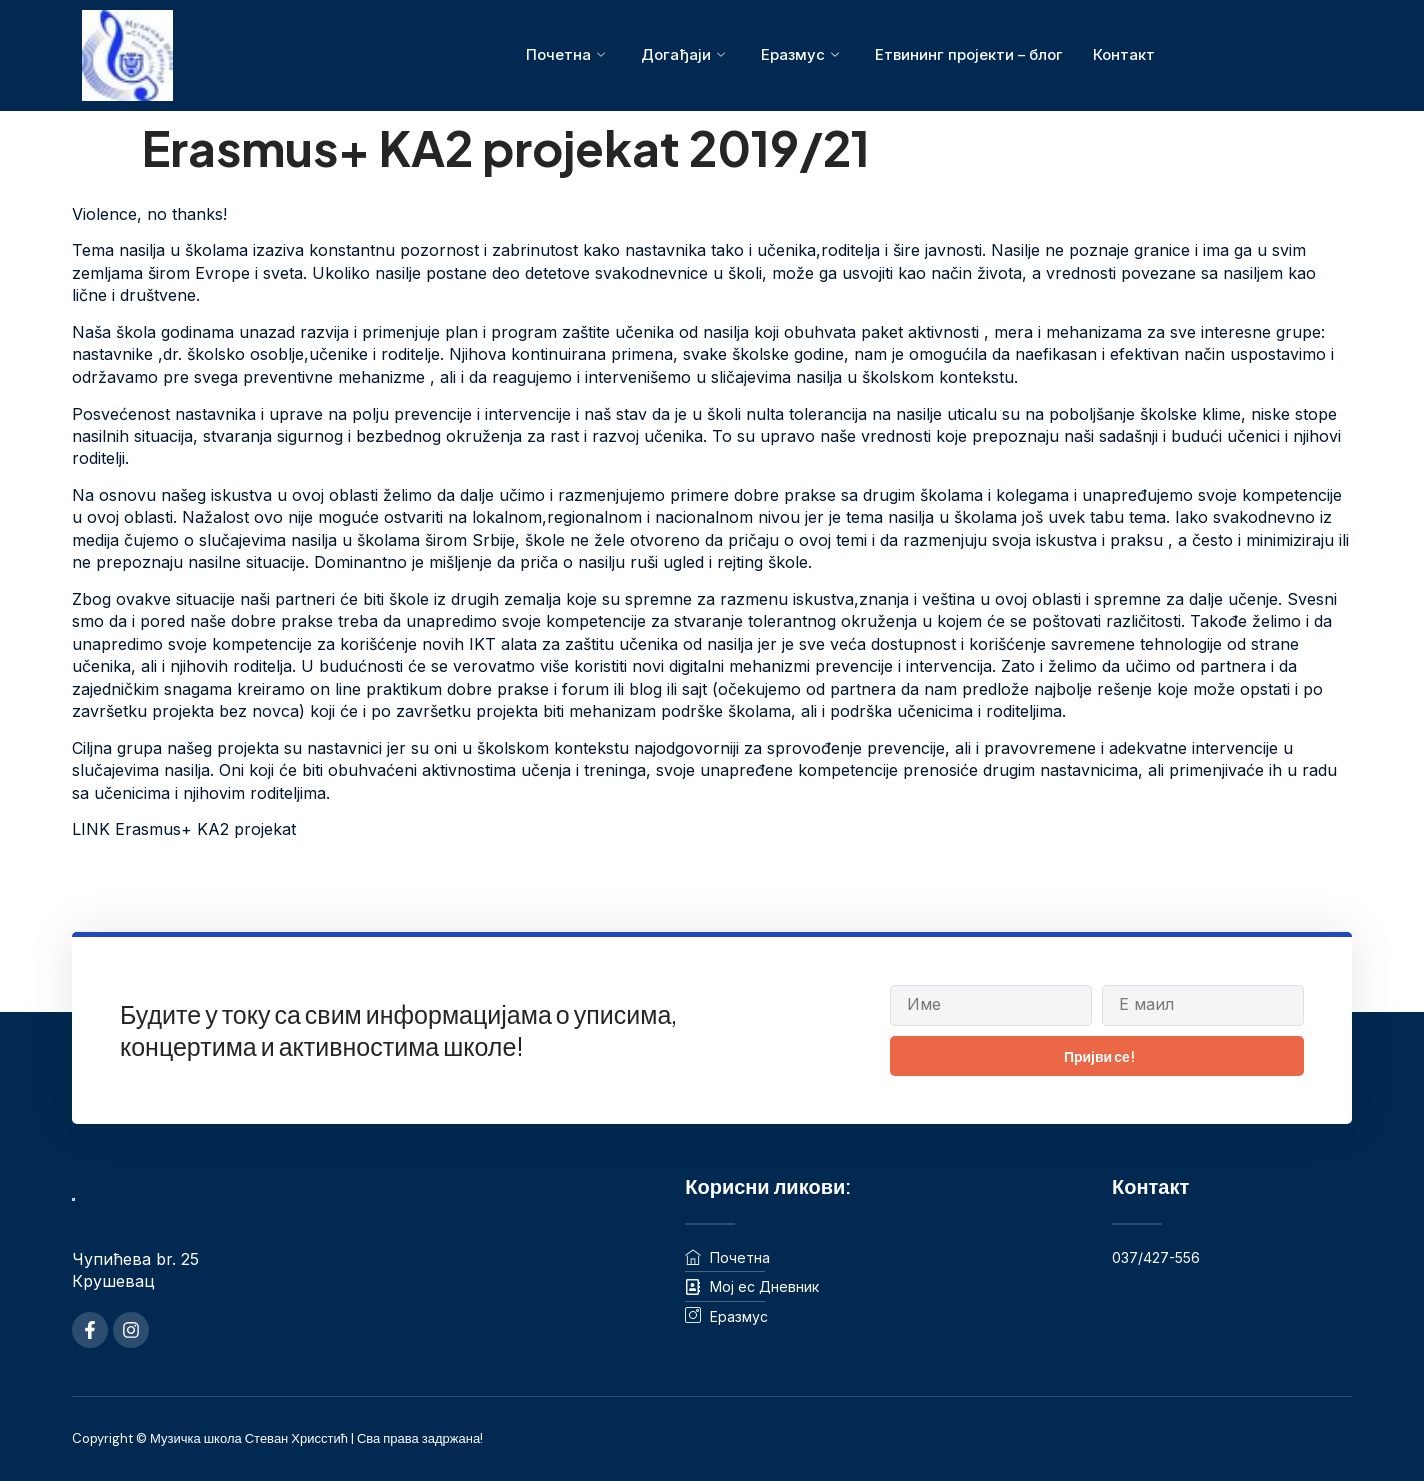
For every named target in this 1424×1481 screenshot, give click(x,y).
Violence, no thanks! (149, 214)
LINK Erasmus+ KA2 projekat (184, 829)
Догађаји (682, 55)
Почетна (564, 55)
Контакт (1124, 54)
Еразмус (799, 55)
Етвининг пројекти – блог (968, 54)
